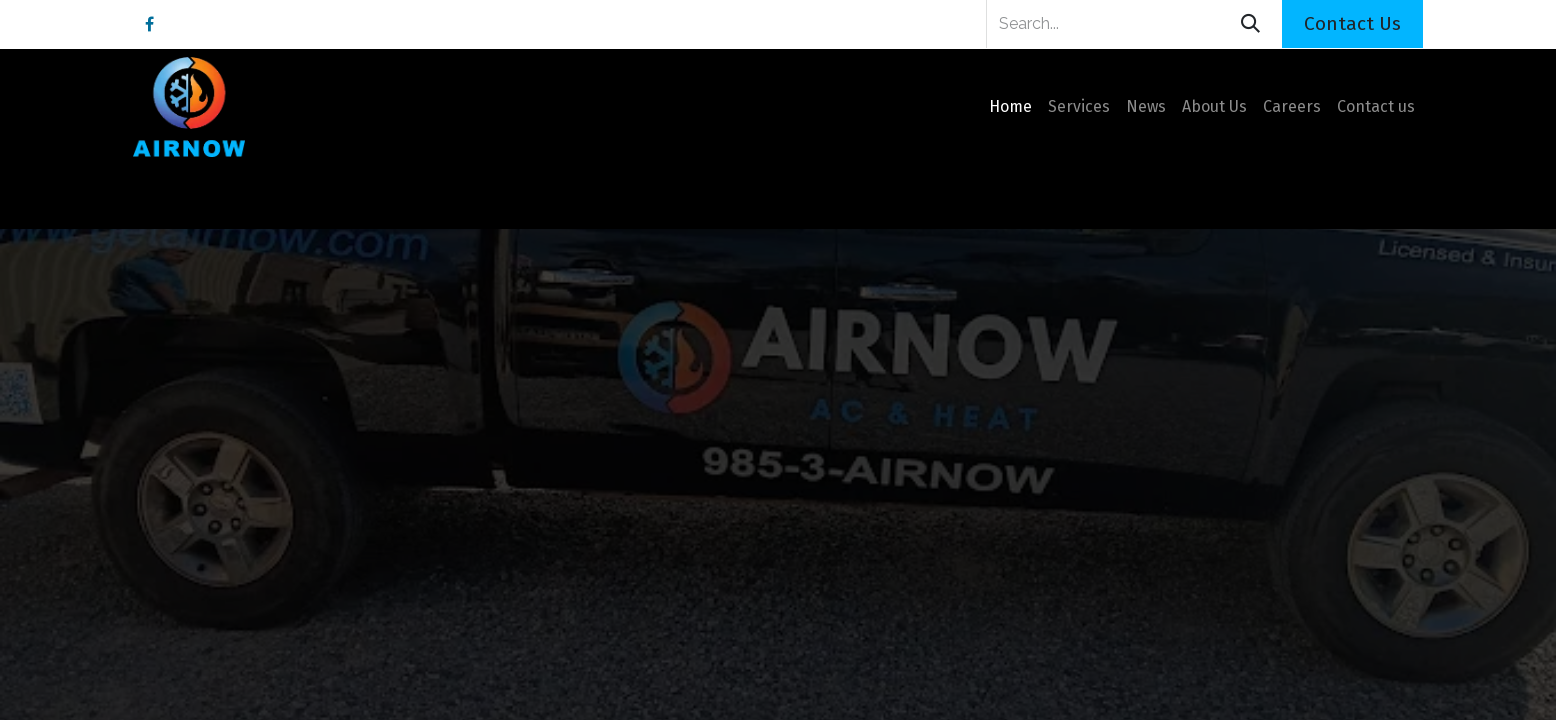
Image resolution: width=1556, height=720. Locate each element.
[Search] (1250, 24)
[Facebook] (149, 24)
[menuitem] (1010, 107)
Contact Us (1352, 23)
